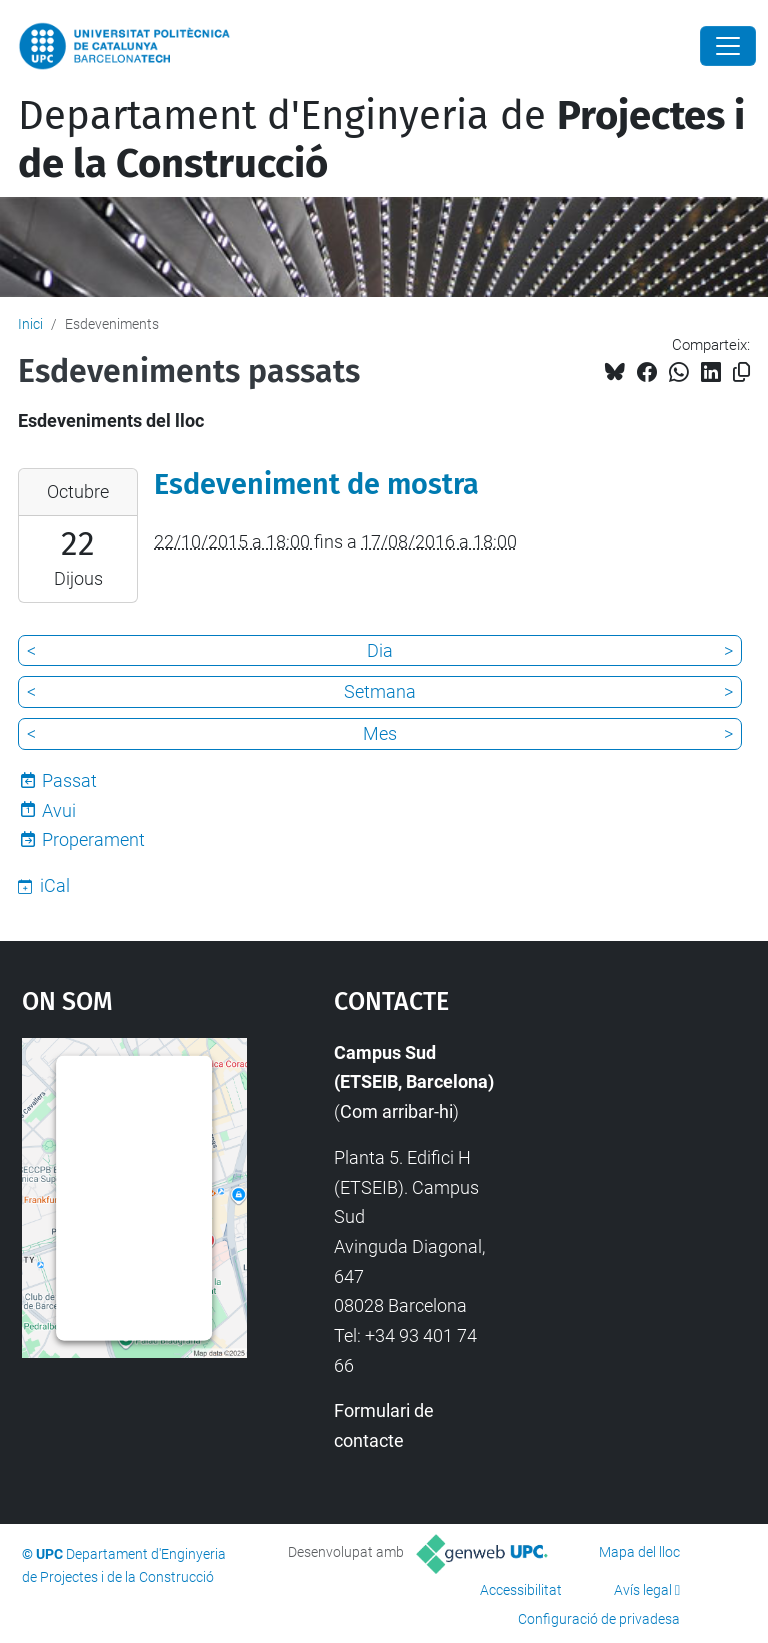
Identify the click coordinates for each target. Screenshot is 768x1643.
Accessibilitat (521, 1590)
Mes (380, 733)
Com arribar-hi (396, 1111)
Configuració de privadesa (599, 1619)
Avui (59, 810)
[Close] (728, 46)
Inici (30, 324)
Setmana (380, 691)
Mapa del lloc (639, 1552)
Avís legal (643, 1590)
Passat (69, 780)
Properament (93, 839)
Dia (380, 650)
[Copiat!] (741, 372)
